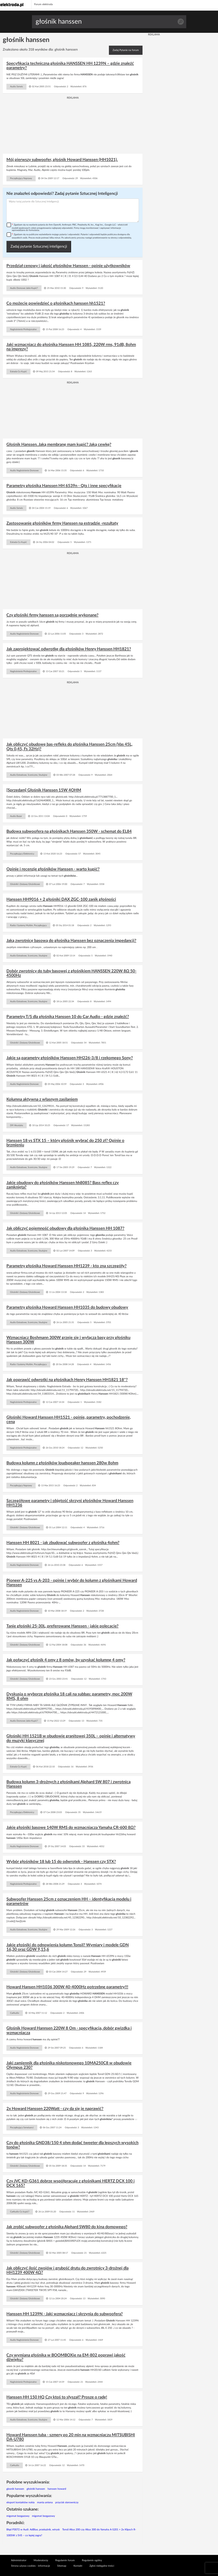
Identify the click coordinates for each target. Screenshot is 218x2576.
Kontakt (77, 2566)
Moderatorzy (41, 2560)
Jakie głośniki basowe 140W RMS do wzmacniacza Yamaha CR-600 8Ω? (71, 1827)
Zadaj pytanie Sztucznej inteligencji (38, 246)
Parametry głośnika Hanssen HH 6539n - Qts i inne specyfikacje (63, 486)
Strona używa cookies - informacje (30, 2566)
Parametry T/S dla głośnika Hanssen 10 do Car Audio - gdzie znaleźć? (67, 1017)
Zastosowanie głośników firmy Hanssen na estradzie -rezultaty (62, 523)
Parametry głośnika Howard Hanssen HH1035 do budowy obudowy (67, 1307)
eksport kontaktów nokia (20, 2502)
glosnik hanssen (15, 2489)
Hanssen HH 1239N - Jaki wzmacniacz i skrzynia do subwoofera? (64, 2314)
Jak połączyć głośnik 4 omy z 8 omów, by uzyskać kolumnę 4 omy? (65, 1660)
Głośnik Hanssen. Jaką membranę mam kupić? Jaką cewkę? (58, 444)
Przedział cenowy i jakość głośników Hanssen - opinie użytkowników (68, 266)
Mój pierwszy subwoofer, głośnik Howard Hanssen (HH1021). (62, 160)
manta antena (45, 2502)
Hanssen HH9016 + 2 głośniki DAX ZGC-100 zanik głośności (61, 899)
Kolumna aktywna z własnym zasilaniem (42, 1099)
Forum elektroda (43, 4)
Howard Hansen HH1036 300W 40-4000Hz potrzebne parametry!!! (67, 1987)
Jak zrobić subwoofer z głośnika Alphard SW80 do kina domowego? (66, 2227)
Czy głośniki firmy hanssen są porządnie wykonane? (52, 615)
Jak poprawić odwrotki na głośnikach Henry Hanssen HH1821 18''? (67, 1380)
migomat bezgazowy (17, 2516)
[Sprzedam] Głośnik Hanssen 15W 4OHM (43, 790)
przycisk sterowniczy (66, 2502)
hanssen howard (57, 2489)
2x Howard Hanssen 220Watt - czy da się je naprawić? (54, 2109)
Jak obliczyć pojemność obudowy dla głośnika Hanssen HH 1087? (65, 1228)
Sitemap (61, 2566)
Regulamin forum (65, 2560)
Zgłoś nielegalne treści (101, 2566)
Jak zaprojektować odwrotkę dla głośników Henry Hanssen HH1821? (68, 649)
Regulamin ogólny (92, 2560)
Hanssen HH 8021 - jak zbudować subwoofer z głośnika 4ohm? (62, 1543)
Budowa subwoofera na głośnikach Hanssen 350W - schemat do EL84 (69, 831)
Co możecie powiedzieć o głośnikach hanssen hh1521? (55, 303)
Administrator (18, 2560)
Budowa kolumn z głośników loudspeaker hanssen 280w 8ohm (62, 1463)
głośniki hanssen (36, 2489)
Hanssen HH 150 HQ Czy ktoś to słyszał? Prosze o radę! (56, 2397)
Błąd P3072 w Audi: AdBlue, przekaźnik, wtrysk (33, 2529)
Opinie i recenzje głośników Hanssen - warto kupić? (53, 869)
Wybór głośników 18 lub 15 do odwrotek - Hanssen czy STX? (61, 1862)
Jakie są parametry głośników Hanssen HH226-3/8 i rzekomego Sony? (69, 1058)
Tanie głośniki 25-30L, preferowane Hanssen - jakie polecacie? (62, 1626)
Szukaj (180, 22)
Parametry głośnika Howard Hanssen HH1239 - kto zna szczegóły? (66, 1266)
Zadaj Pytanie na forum (126, 50)
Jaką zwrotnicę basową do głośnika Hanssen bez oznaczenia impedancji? (71, 941)
